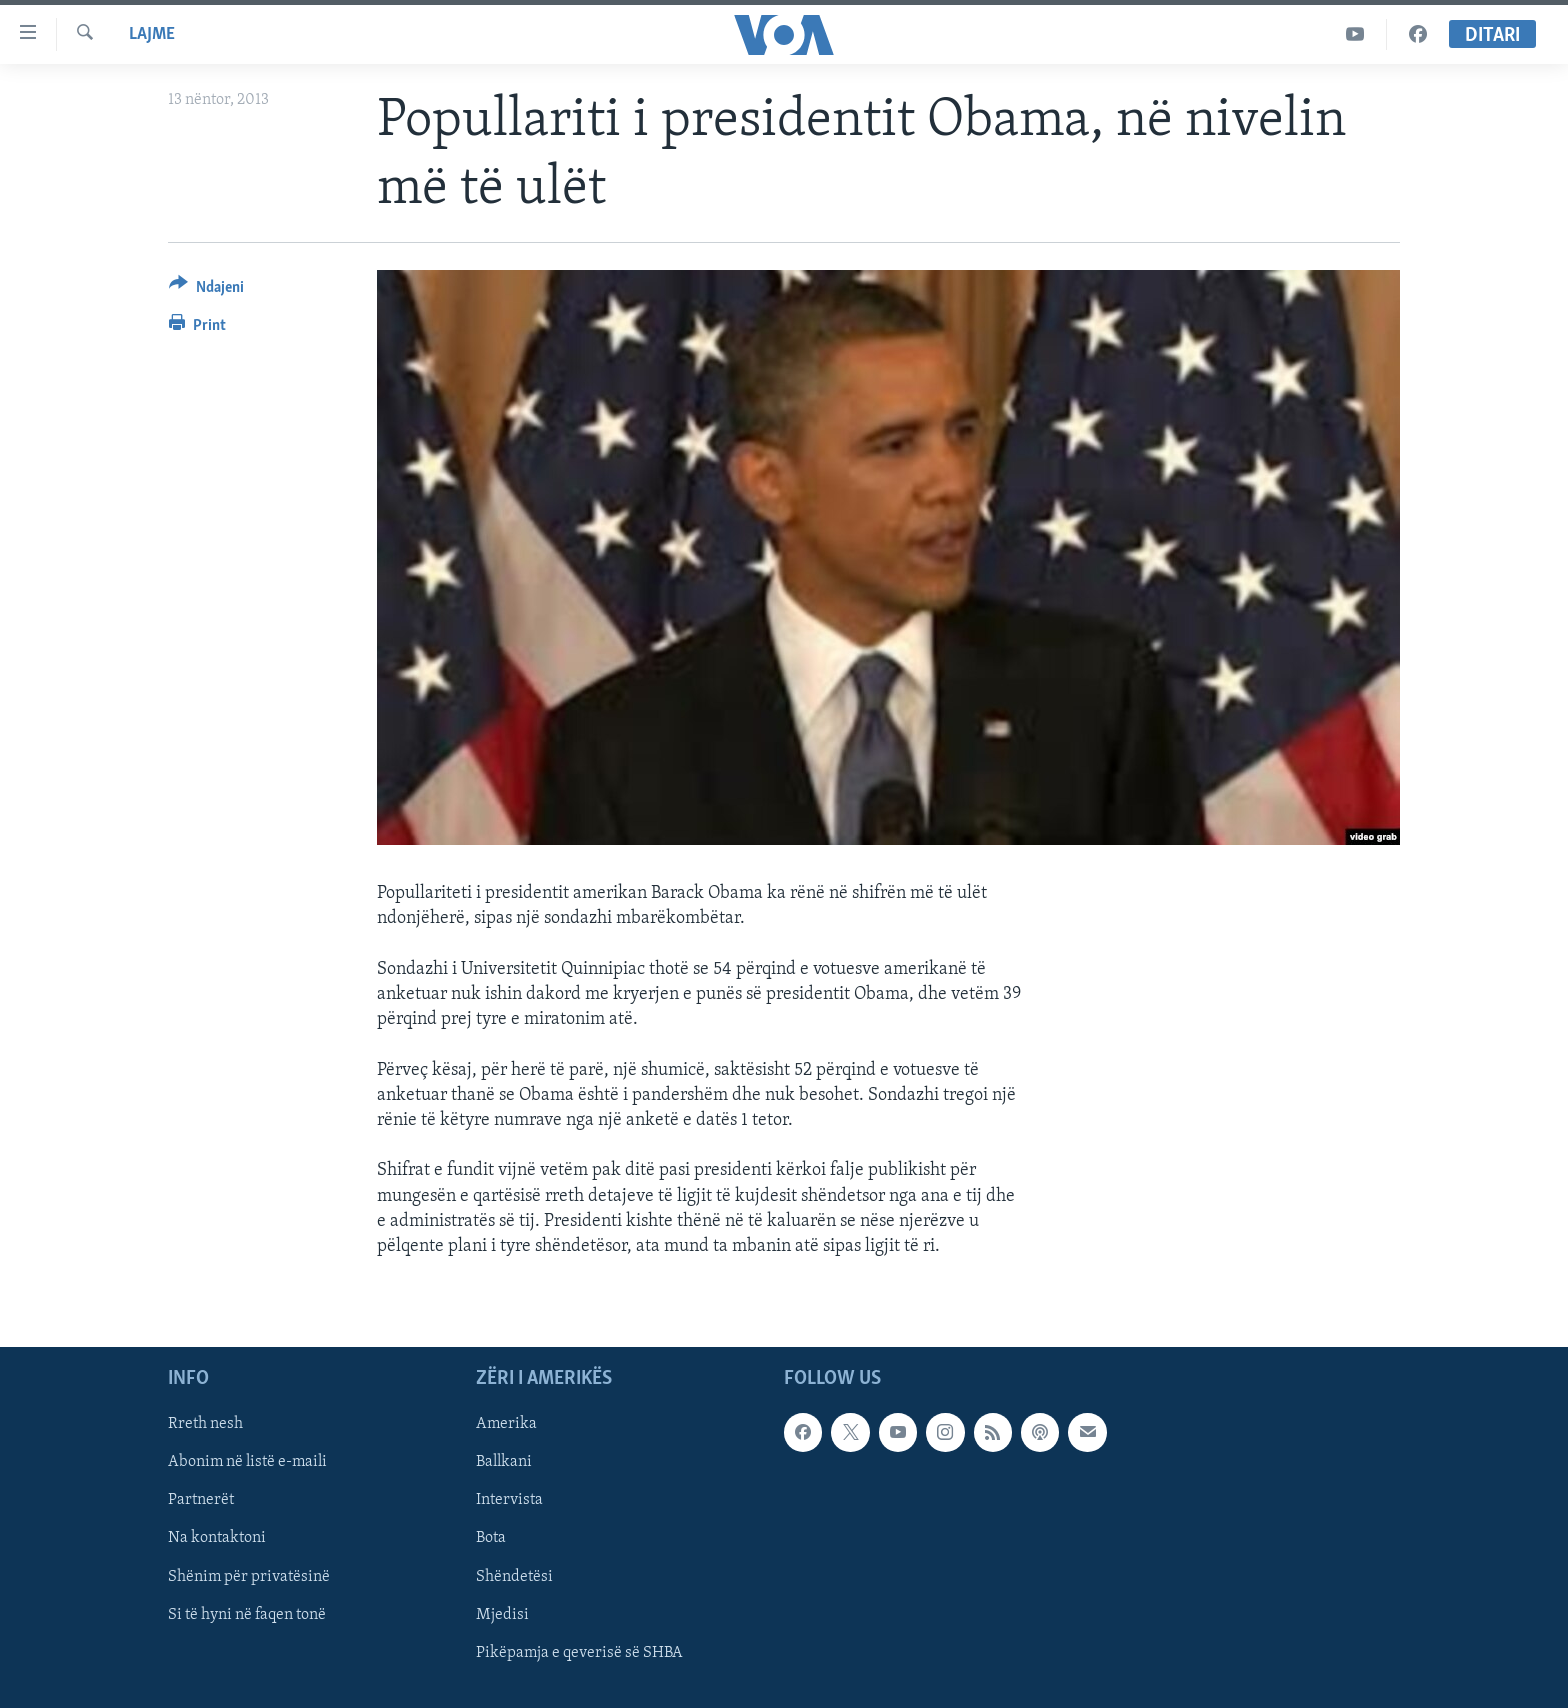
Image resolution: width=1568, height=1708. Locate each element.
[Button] (206, 290)
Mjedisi (502, 1615)
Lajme (152, 34)
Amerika (506, 1424)
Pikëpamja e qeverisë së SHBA (579, 1653)
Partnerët (201, 1501)
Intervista (509, 1501)
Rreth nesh (205, 1424)
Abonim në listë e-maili (247, 1463)
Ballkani (504, 1463)
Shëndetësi (514, 1577)
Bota (491, 1539)
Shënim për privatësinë (249, 1577)
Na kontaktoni (217, 1539)
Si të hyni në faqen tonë (247, 1615)
